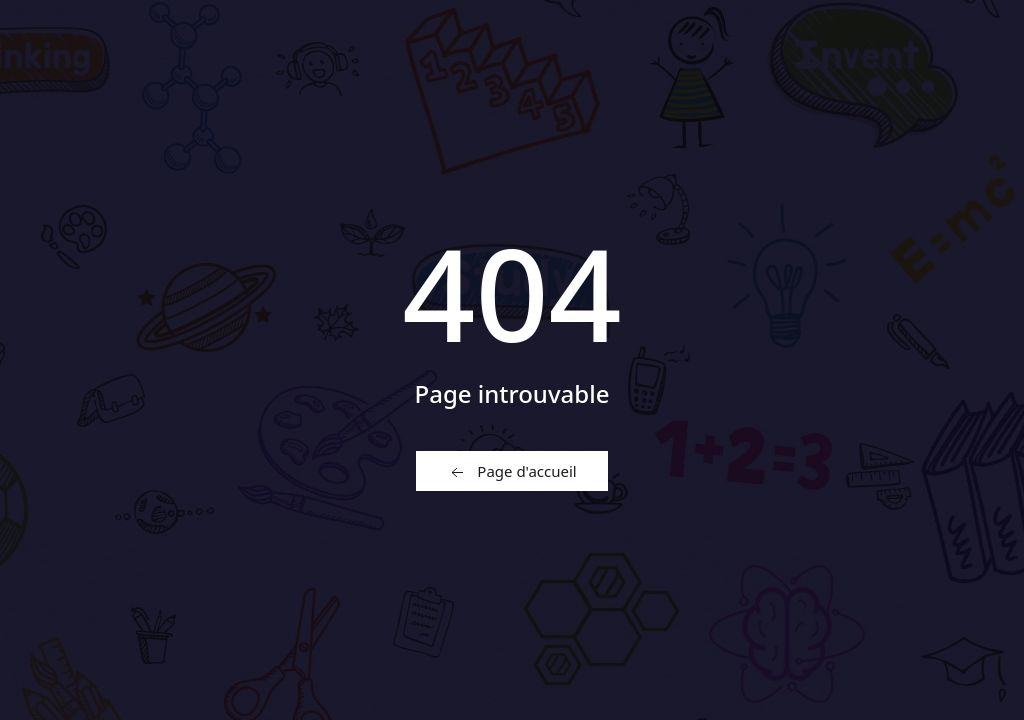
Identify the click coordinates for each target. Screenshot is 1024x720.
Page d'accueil (511, 472)
